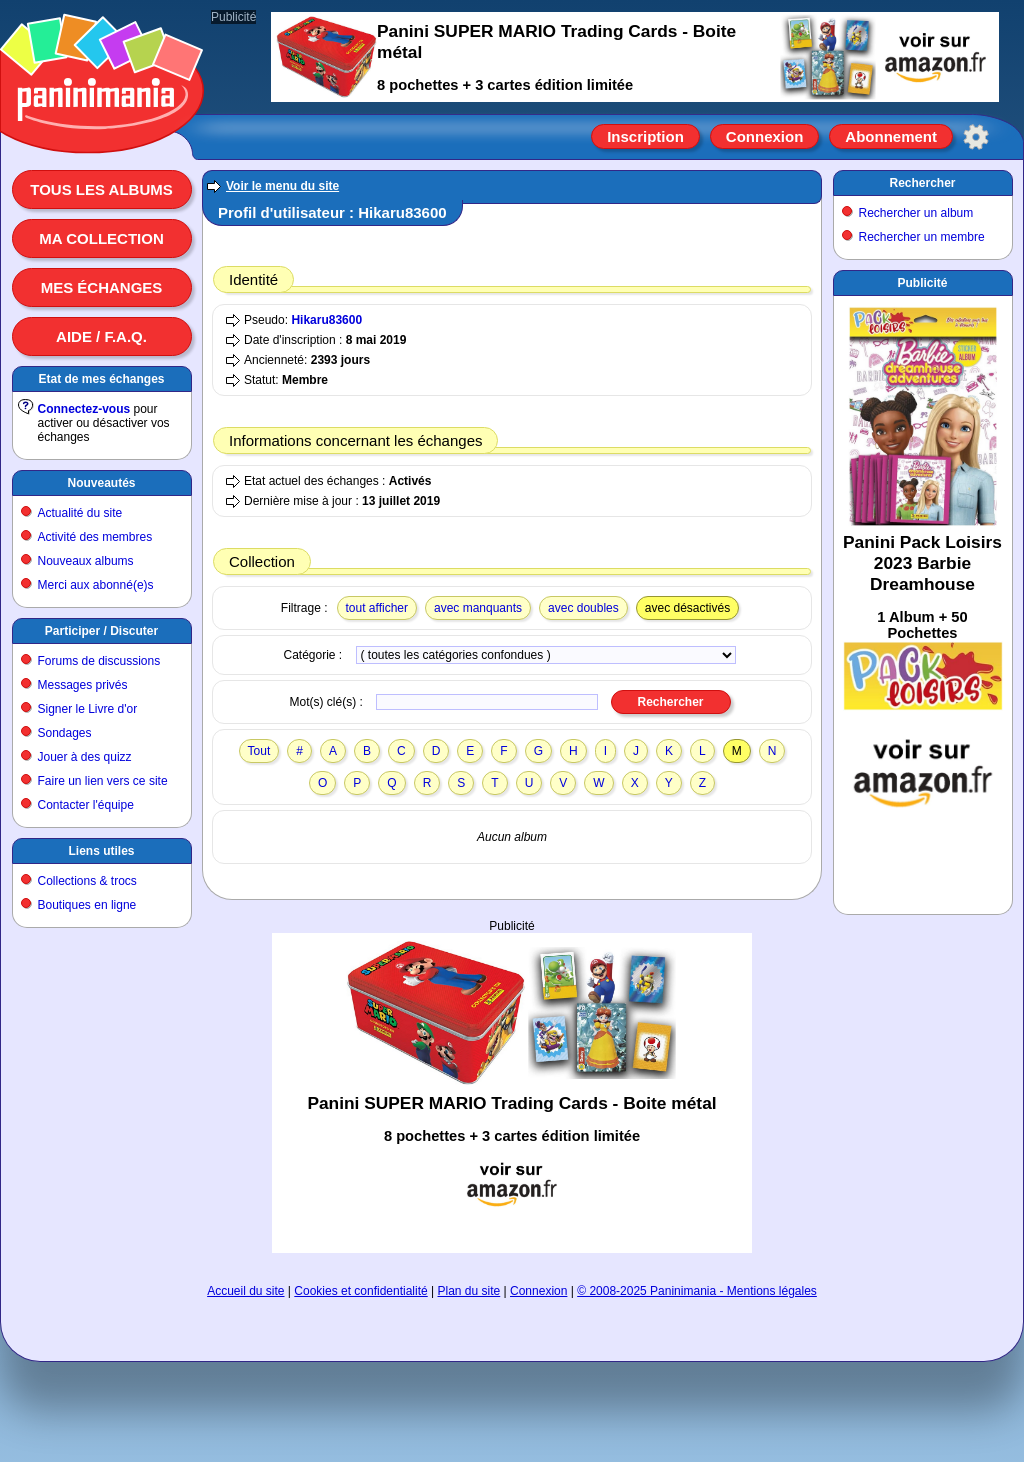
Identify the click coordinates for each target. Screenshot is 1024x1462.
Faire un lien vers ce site (103, 781)
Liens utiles (101, 851)
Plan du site (469, 1291)
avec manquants (478, 608)
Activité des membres (95, 537)
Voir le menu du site (282, 186)
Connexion (765, 136)
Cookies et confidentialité (360, 1291)
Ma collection (101, 238)
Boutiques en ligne (87, 905)
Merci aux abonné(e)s (96, 585)
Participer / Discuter (101, 631)
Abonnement (891, 136)
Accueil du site (245, 1291)
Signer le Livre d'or (88, 709)
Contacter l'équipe (86, 805)
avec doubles (583, 608)
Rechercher (922, 183)
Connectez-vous (84, 409)
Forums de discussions (99, 661)
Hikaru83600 (326, 320)
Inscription (645, 136)
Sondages (65, 733)
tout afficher (377, 608)
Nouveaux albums (86, 561)
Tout (259, 751)
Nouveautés (101, 483)
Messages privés (83, 685)
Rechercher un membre (922, 237)
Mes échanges (102, 287)
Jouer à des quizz (85, 757)
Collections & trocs (87, 881)
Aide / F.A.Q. (101, 336)
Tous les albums (101, 189)
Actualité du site (80, 513)
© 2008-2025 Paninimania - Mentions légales (697, 1291)
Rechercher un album (916, 213)
